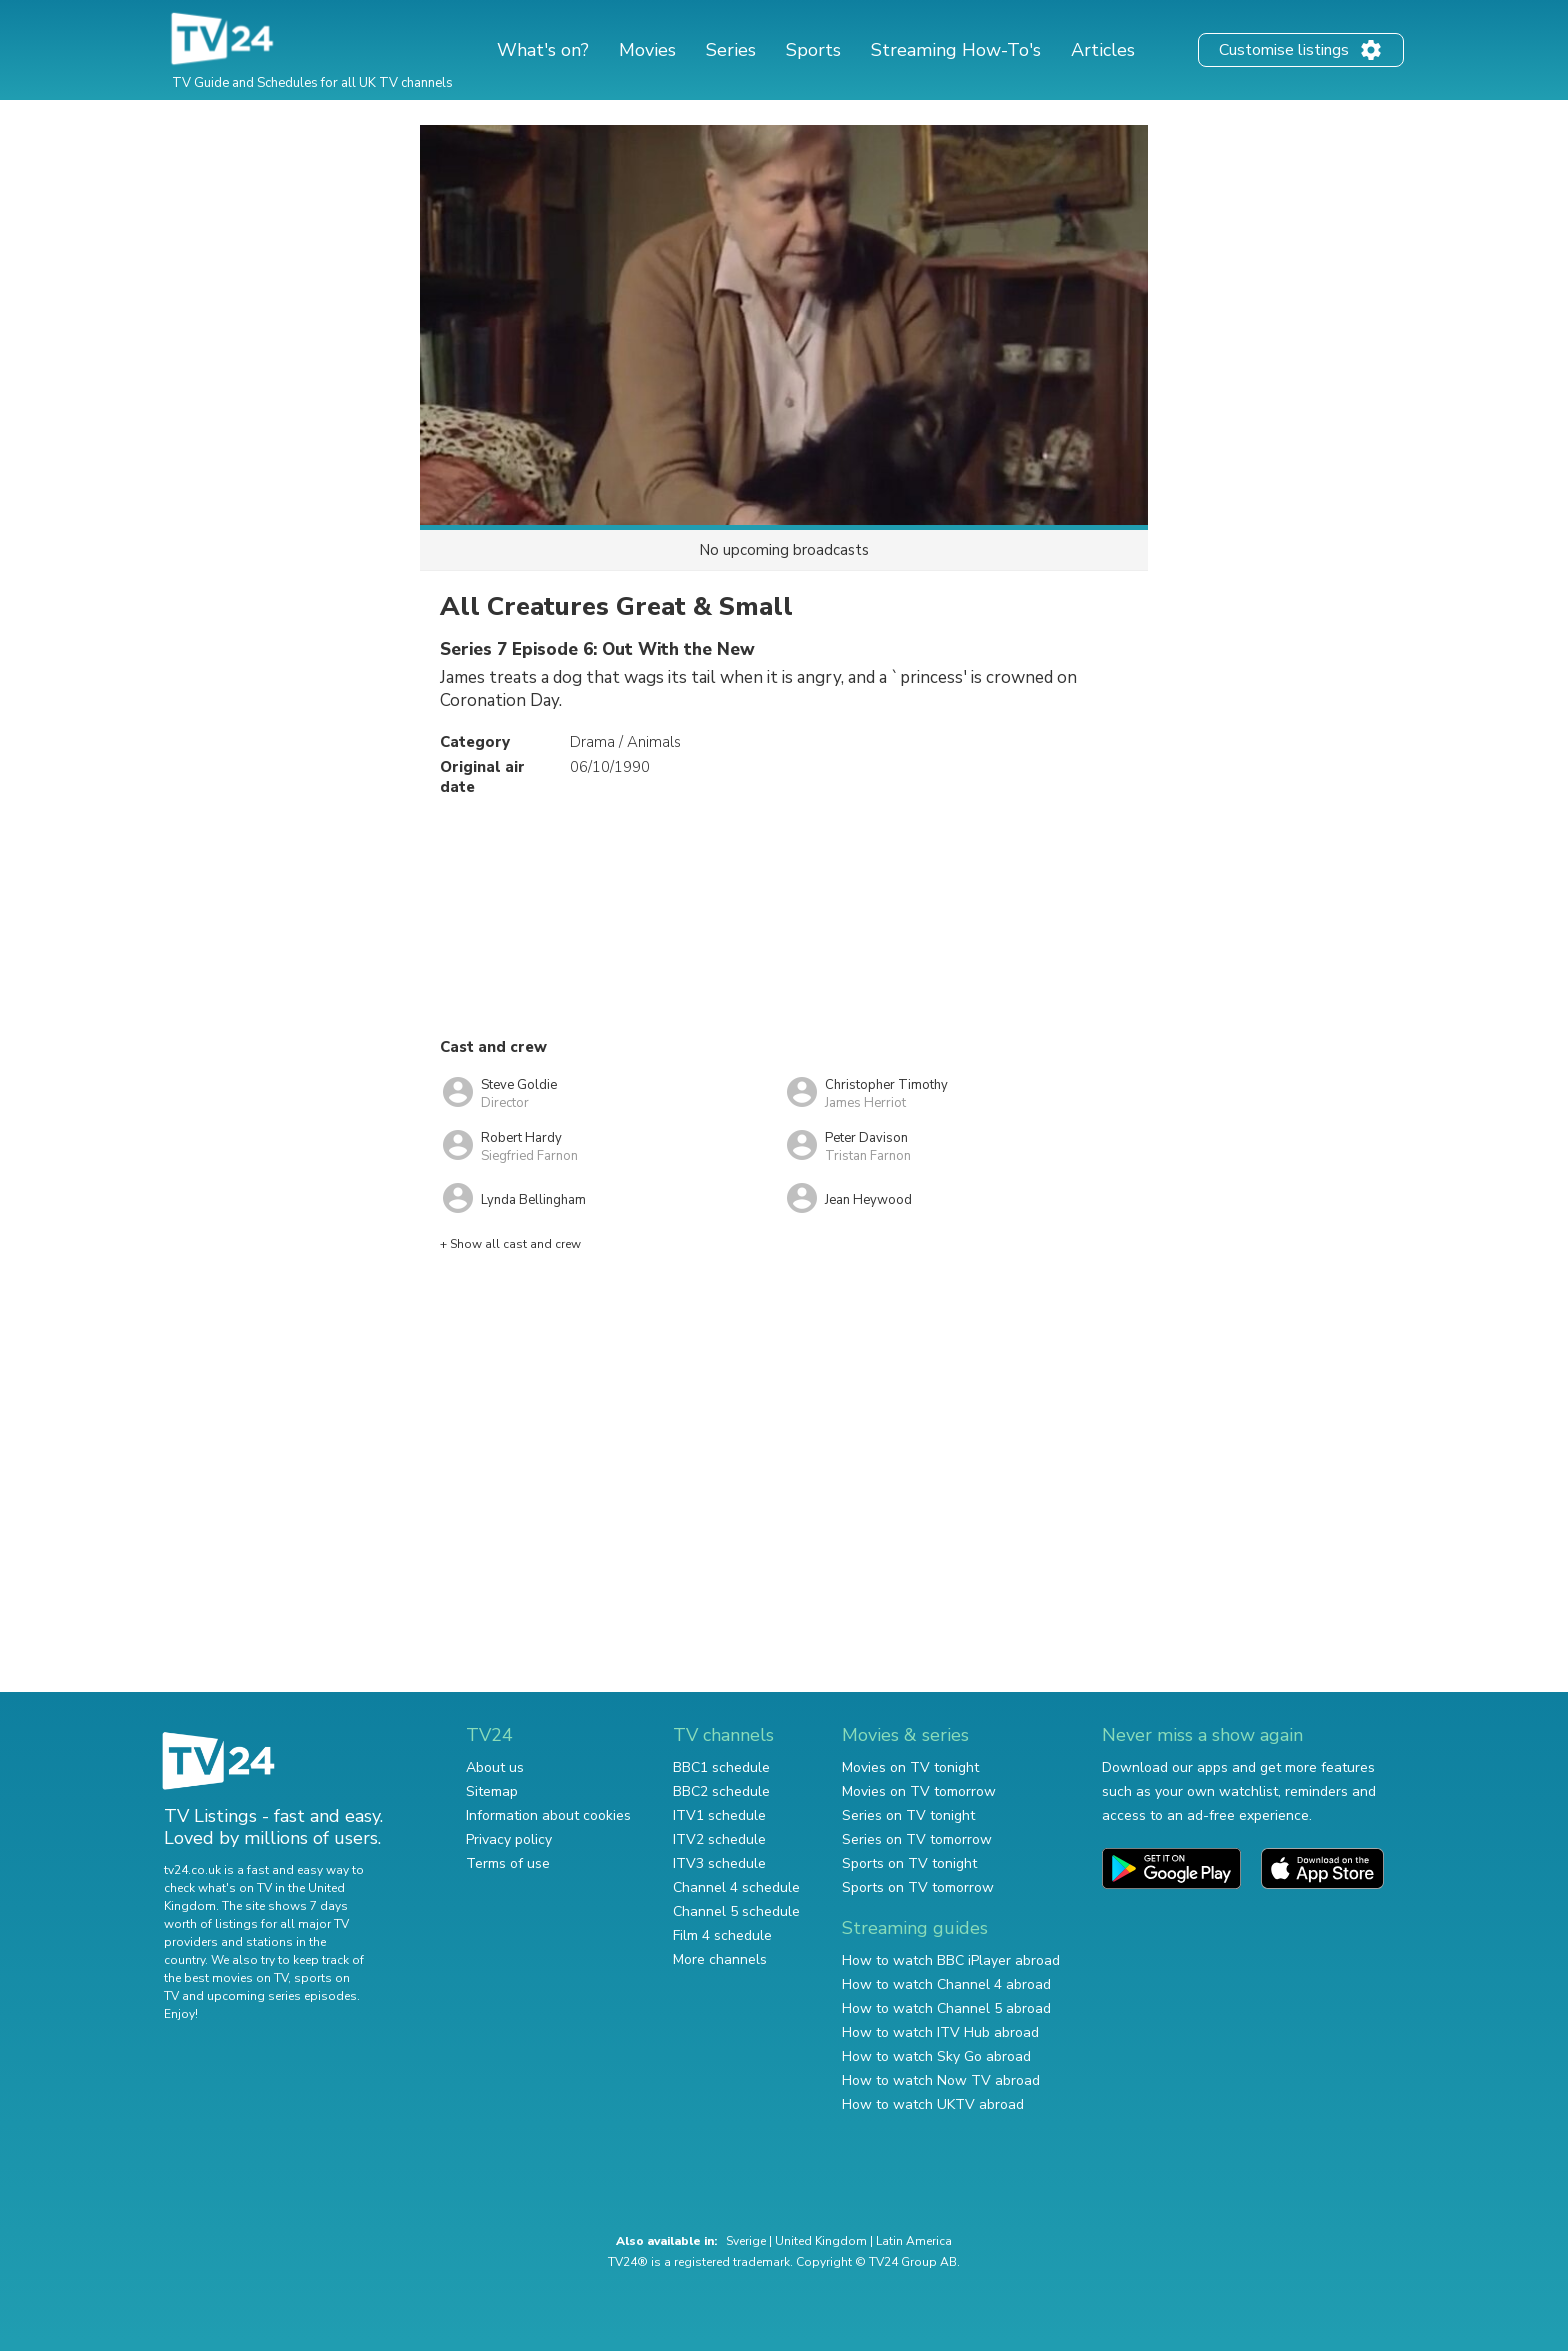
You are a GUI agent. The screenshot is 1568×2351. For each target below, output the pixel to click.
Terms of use (508, 1863)
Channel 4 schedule (736, 1887)
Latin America (914, 2241)
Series (731, 50)
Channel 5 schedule (736, 1911)
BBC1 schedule (721, 1767)
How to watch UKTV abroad (933, 2104)
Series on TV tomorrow (917, 1839)
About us (495, 1767)
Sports (813, 50)
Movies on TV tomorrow (919, 1791)
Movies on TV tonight (910, 1767)
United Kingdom (821, 2241)
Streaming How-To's (956, 50)
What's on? (543, 50)
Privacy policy (509, 1839)
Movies (647, 50)
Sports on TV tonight (909, 1863)
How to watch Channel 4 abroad (946, 1984)
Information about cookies (548, 1815)
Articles (1103, 50)
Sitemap (492, 1791)
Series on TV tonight (908, 1815)
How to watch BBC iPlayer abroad (951, 1960)
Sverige (746, 2241)
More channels (720, 1959)
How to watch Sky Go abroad (936, 2056)
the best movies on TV (226, 1978)
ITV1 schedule (719, 1815)
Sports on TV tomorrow (918, 1887)
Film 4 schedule (722, 1935)
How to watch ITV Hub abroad (940, 2032)
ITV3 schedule (719, 1863)
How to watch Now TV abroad (941, 2080)
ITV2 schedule (719, 1839)
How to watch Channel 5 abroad (946, 2008)
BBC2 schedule (721, 1791)
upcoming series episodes (282, 1996)
